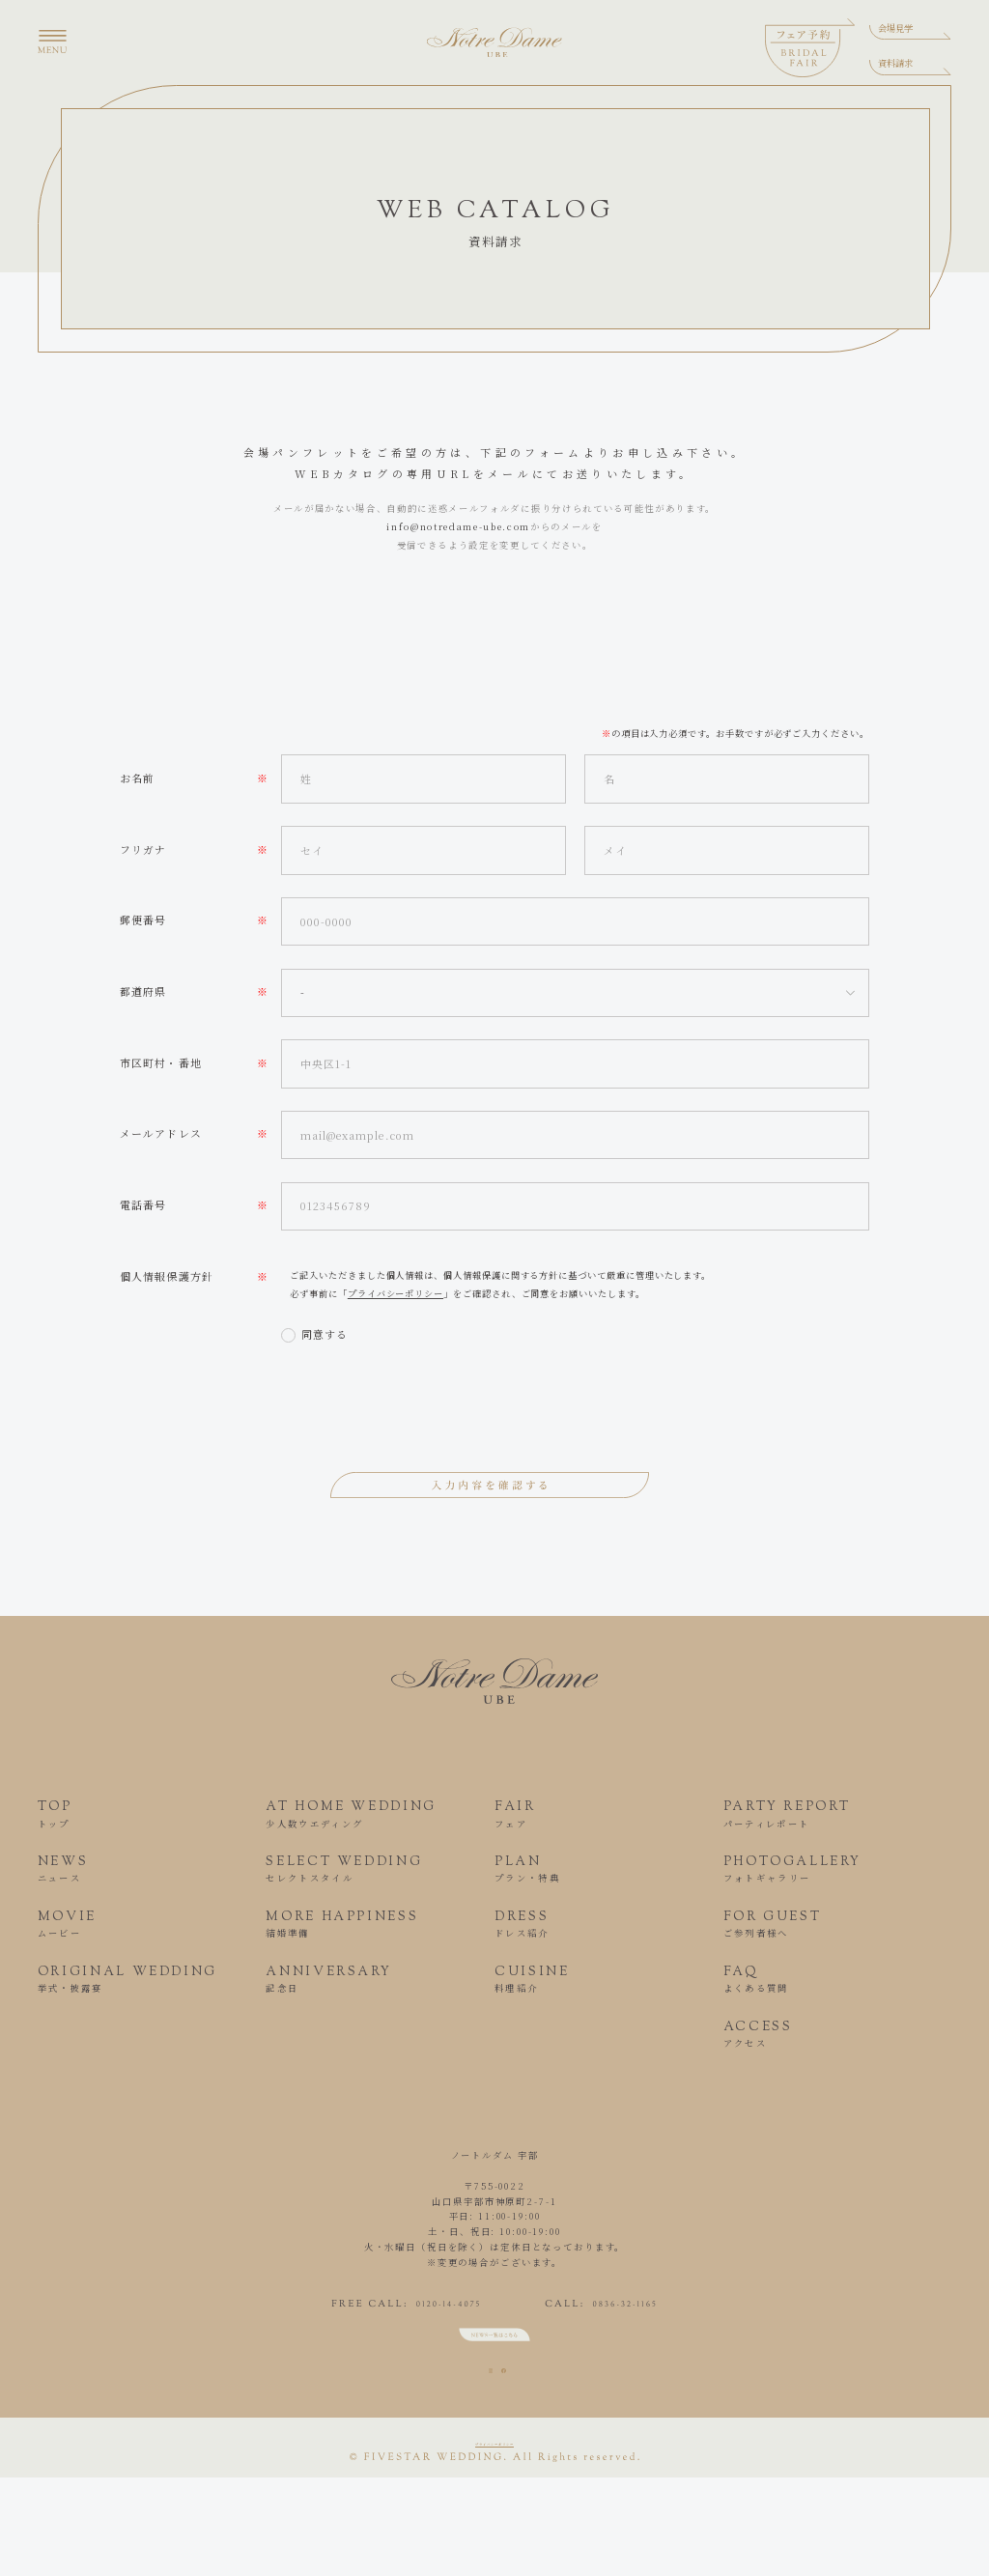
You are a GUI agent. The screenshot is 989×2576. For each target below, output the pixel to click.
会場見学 (895, 28)
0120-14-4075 (404, 2310)
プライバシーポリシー (395, 1293)
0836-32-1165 (669, 2310)
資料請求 (895, 63)
